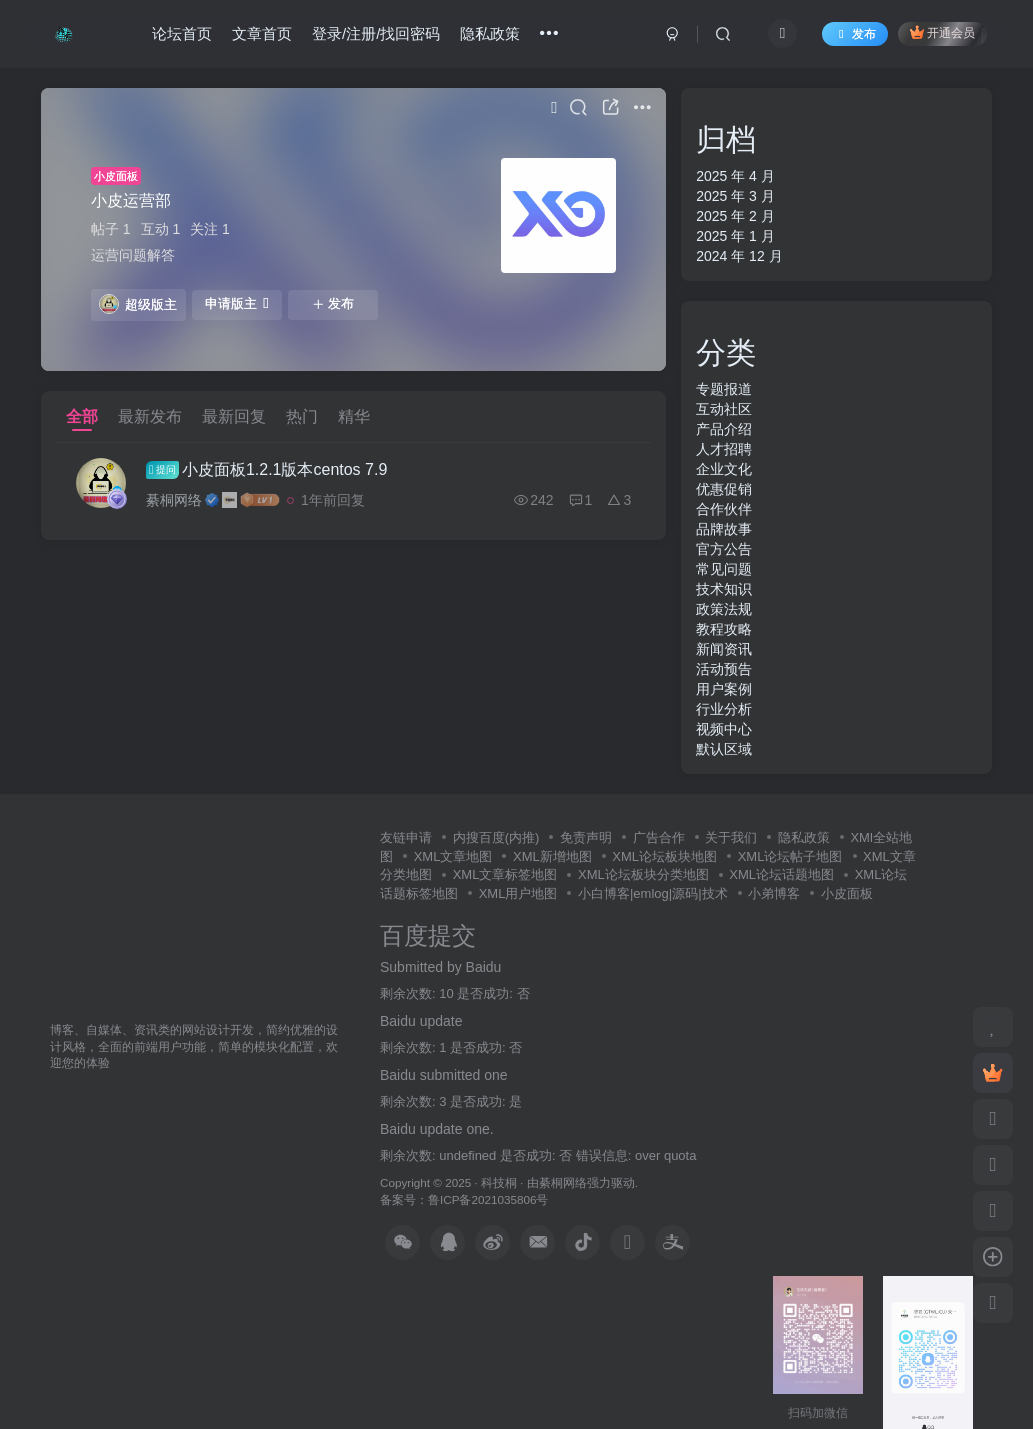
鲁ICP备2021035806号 (488, 1199)
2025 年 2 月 (735, 216)
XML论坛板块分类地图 (643, 874)
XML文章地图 (453, 856)
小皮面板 (116, 176)
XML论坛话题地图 (781, 874)
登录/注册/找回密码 (376, 33)
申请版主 (237, 303)
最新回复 (234, 416)
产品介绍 (724, 429)
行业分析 (724, 709)
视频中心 (724, 729)
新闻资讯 (724, 649)
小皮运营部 (131, 200)
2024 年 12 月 (739, 256)
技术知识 (724, 589)
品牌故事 (724, 529)
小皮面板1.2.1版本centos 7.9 (266, 470)
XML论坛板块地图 (664, 856)
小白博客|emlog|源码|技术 (653, 893)
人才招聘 (724, 449)
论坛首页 (182, 33)
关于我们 (731, 837)
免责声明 (586, 837)
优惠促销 (724, 489)
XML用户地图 (518, 893)
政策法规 (724, 609)
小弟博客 (774, 893)
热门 (302, 416)
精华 (354, 416)
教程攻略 (724, 629)
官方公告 (724, 549)
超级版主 (138, 304)
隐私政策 (490, 33)
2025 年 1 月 (735, 236)
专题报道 (724, 389)
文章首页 (262, 33)
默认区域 (724, 749)
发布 (333, 304)
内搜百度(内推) (496, 837)
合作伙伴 (724, 509)
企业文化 (724, 469)
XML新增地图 (552, 856)
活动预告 (724, 669)
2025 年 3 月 (735, 196)
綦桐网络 (174, 500)
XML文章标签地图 (505, 874)
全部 (82, 416)
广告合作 (659, 837)
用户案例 (724, 689)
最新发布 (150, 416)
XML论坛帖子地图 (790, 856)
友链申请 (406, 837)
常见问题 (724, 569)
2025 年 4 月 (735, 176)
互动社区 (724, 409)
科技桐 (499, 1182)
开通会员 (942, 32)
